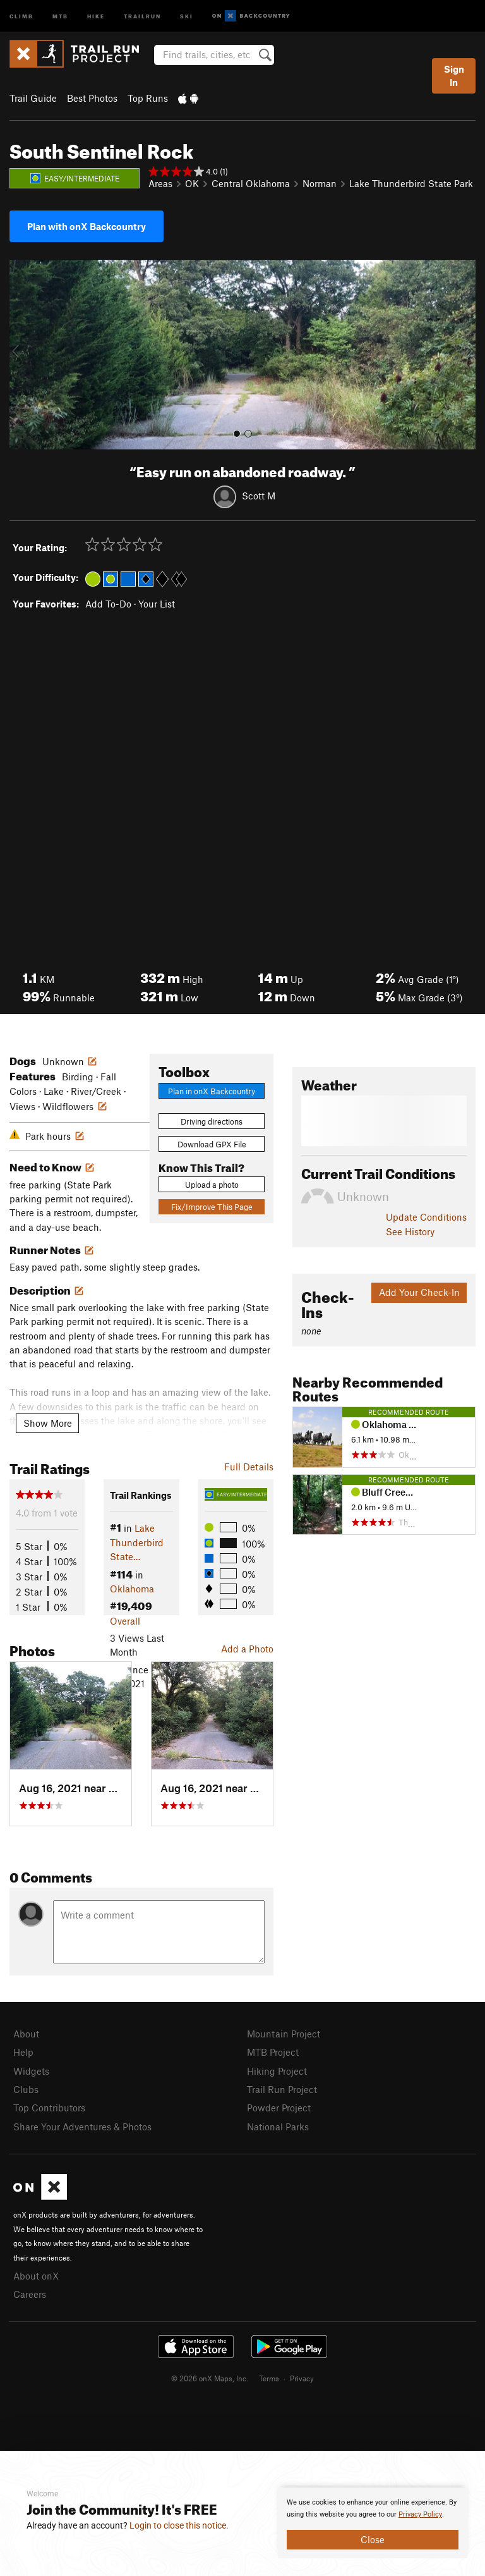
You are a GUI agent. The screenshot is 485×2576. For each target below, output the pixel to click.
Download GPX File (211, 1144)
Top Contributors (49, 2107)
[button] (22, 354)
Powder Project (279, 2107)
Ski (186, 15)
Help (23, 2052)
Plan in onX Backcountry (211, 1091)
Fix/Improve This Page (212, 1207)
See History (410, 1231)
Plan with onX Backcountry (86, 226)
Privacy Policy (420, 2514)
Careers (29, 2294)
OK (192, 183)
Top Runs (148, 98)
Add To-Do (108, 603)
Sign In (454, 75)
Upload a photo (212, 1185)
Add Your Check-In (419, 1292)
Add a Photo (247, 1648)
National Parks (278, 2126)
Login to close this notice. (179, 2525)
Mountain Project (283, 2033)
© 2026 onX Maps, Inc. (209, 2378)
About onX (36, 2275)
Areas (160, 183)
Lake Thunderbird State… (137, 1542)
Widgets (31, 2071)
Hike (96, 15)
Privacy (302, 2378)
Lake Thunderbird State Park (411, 183)
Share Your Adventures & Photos (82, 2126)
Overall (125, 1621)
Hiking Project (277, 2071)
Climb (21, 15)
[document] (372, 2522)
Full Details (248, 1466)
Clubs (26, 2089)
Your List (156, 603)
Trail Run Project (282, 2089)
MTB (60, 15)
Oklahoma (132, 1588)
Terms (269, 2378)
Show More (47, 1423)
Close (373, 2539)
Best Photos (92, 98)
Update (426, 1217)
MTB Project (273, 2052)
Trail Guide (33, 98)
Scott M (258, 495)
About (26, 2033)
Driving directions (211, 1121)
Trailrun (142, 15)
